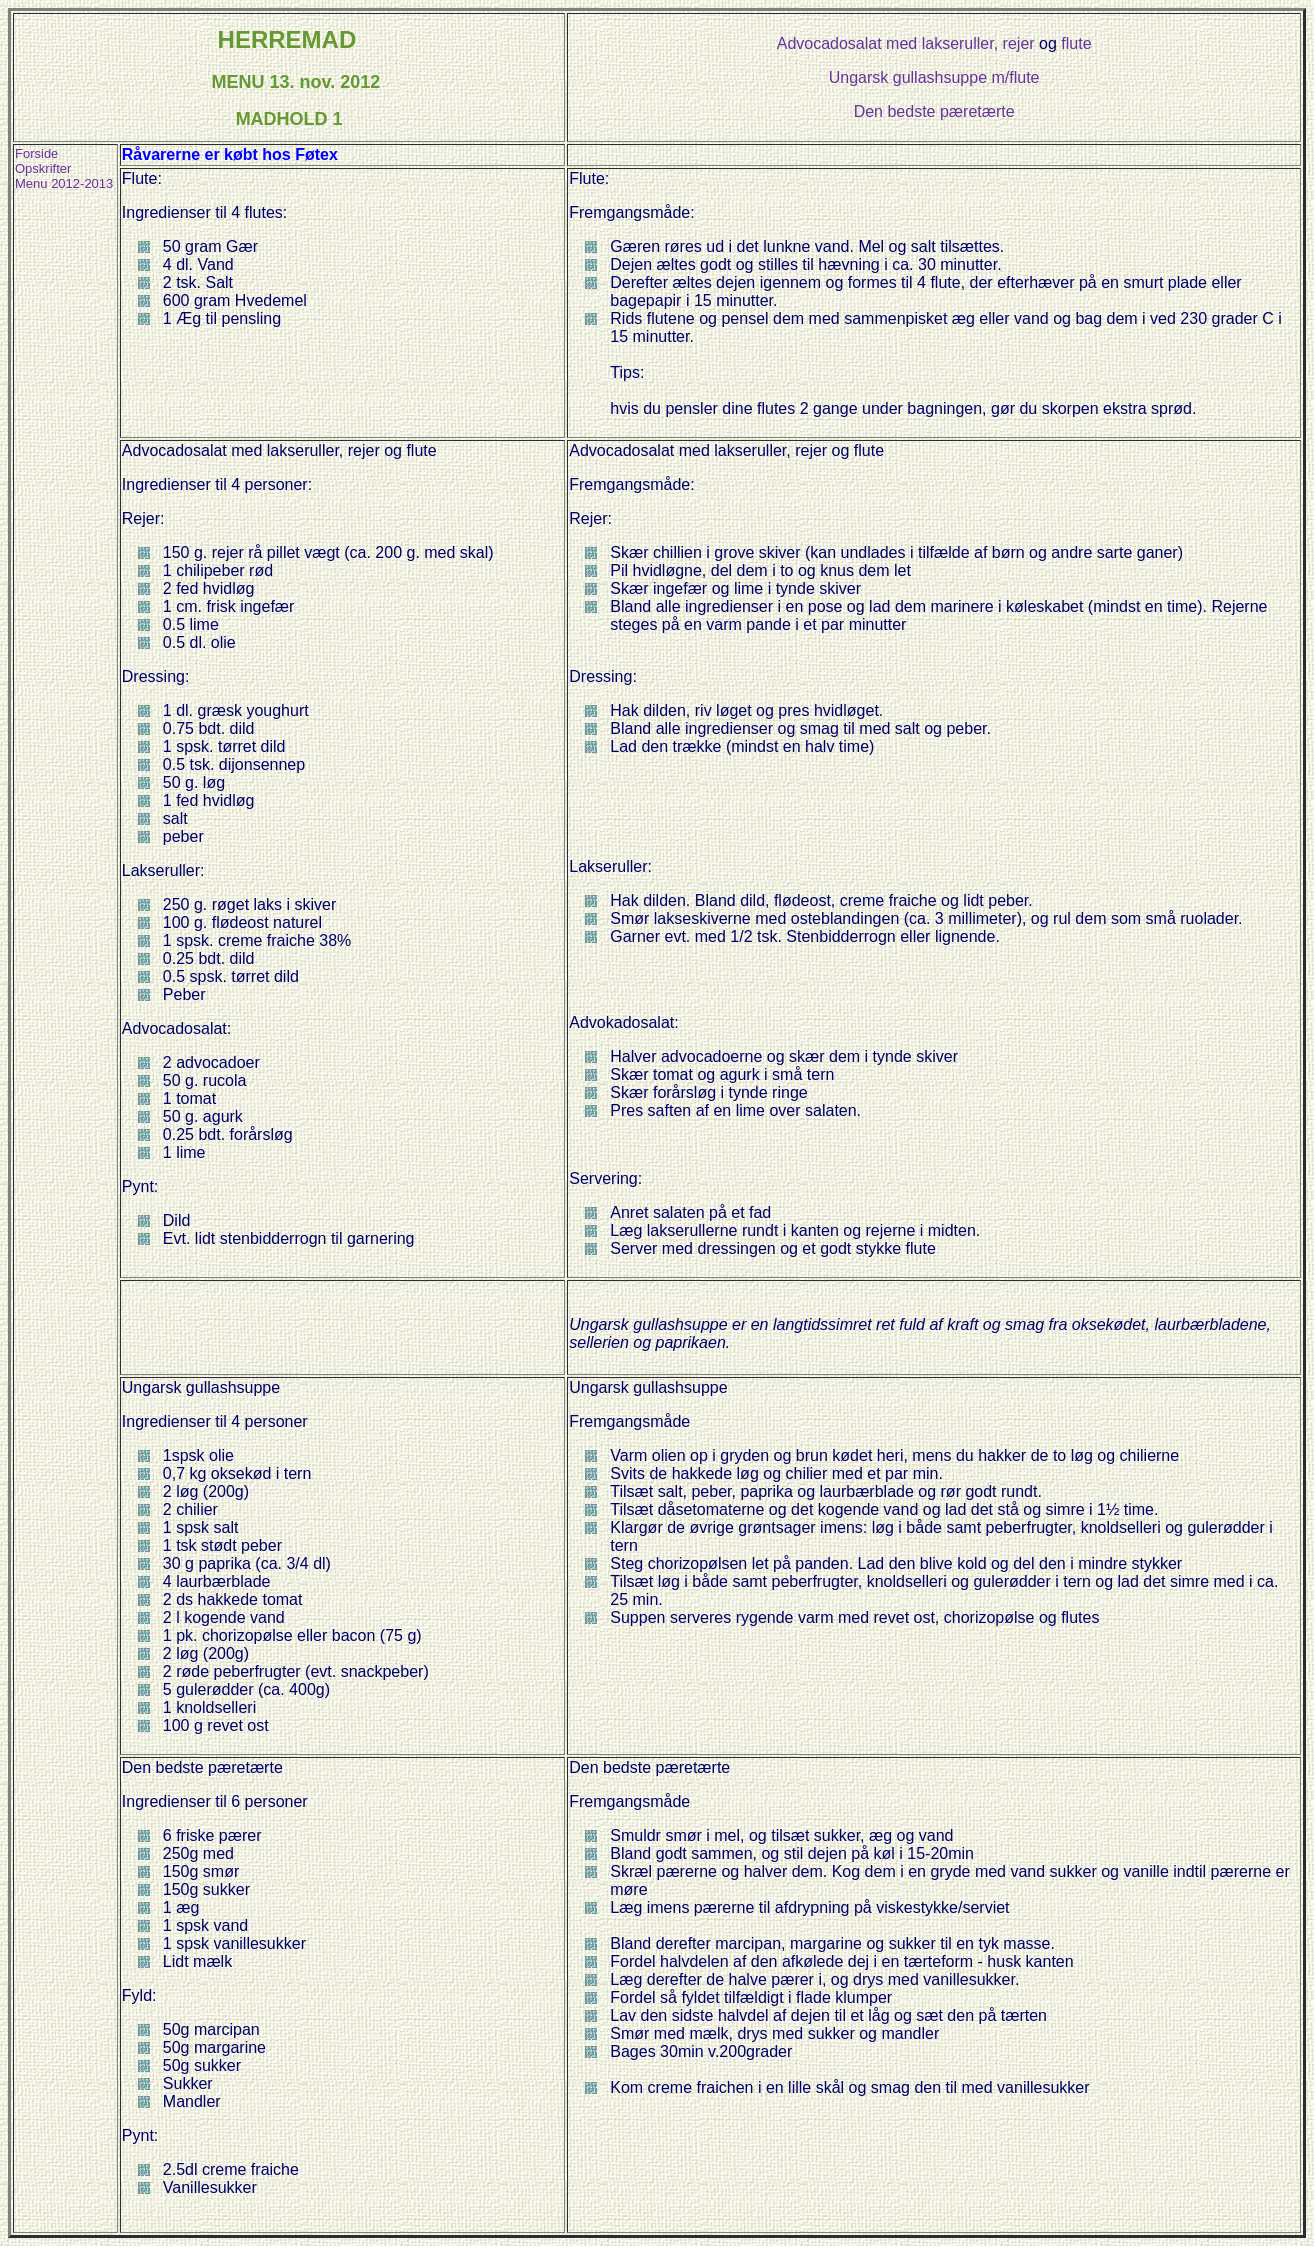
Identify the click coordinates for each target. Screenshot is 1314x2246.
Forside (36, 153)
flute (1076, 43)
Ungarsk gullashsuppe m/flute (934, 77)
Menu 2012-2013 (64, 183)
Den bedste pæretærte (934, 111)
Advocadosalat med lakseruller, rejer (906, 43)
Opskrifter (43, 168)
